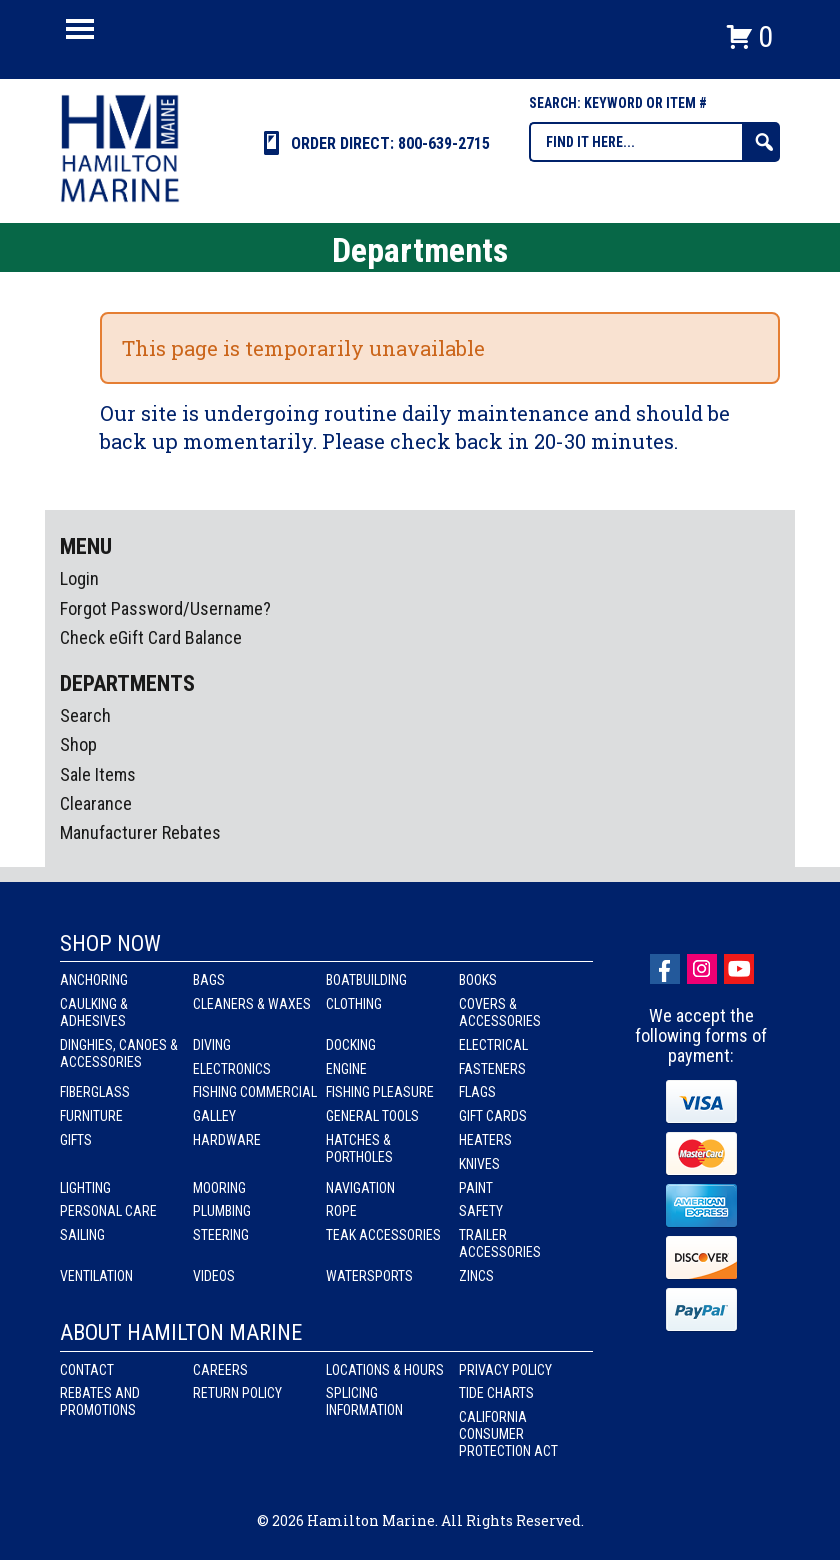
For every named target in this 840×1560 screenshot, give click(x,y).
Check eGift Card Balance (151, 637)
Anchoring (94, 980)
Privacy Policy (505, 1370)
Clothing (354, 1004)
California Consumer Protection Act (508, 1434)
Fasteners (492, 1069)
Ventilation (96, 1276)
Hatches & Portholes (359, 1148)
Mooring (219, 1188)
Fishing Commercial (255, 1092)
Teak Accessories (383, 1235)
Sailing (82, 1235)
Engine (346, 1069)
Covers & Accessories (500, 1012)
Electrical (493, 1045)
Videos (214, 1276)
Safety (481, 1211)
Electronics (232, 1069)
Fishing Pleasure (380, 1092)
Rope (341, 1211)
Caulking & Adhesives (94, 1012)
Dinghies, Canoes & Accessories (119, 1053)
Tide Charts (496, 1393)
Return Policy (237, 1393)
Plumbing (222, 1211)
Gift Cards (493, 1116)
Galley (214, 1116)
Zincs (476, 1276)
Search (85, 715)
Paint (476, 1188)
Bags (209, 980)
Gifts (76, 1140)
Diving (212, 1045)
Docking (351, 1045)
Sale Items (98, 774)
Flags (477, 1092)
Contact (87, 1370)
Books (478, 980)
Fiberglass (95, 1092)
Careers (220, 1370)
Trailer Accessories (500, 1243)
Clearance (96, 803)
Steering (221, 1235)
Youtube (739, 969)
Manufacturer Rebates (140, 832)
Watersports (369, 1276)
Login (79, 578)
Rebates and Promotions (100, 1401)
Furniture (91, 1116)
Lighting (85, 1188)
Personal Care (108, 1211)
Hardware (227, 1140)
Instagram (702, 969)
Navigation (360, 1188)
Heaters (485, 1140)
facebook (665, 969)
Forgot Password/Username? (165, 608)
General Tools (372, 1116)
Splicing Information (364, 1401)
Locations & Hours (385, 1370)
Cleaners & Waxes (252, 1004)
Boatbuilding (366, 980)
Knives (479, 1164)
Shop (78, 744)
